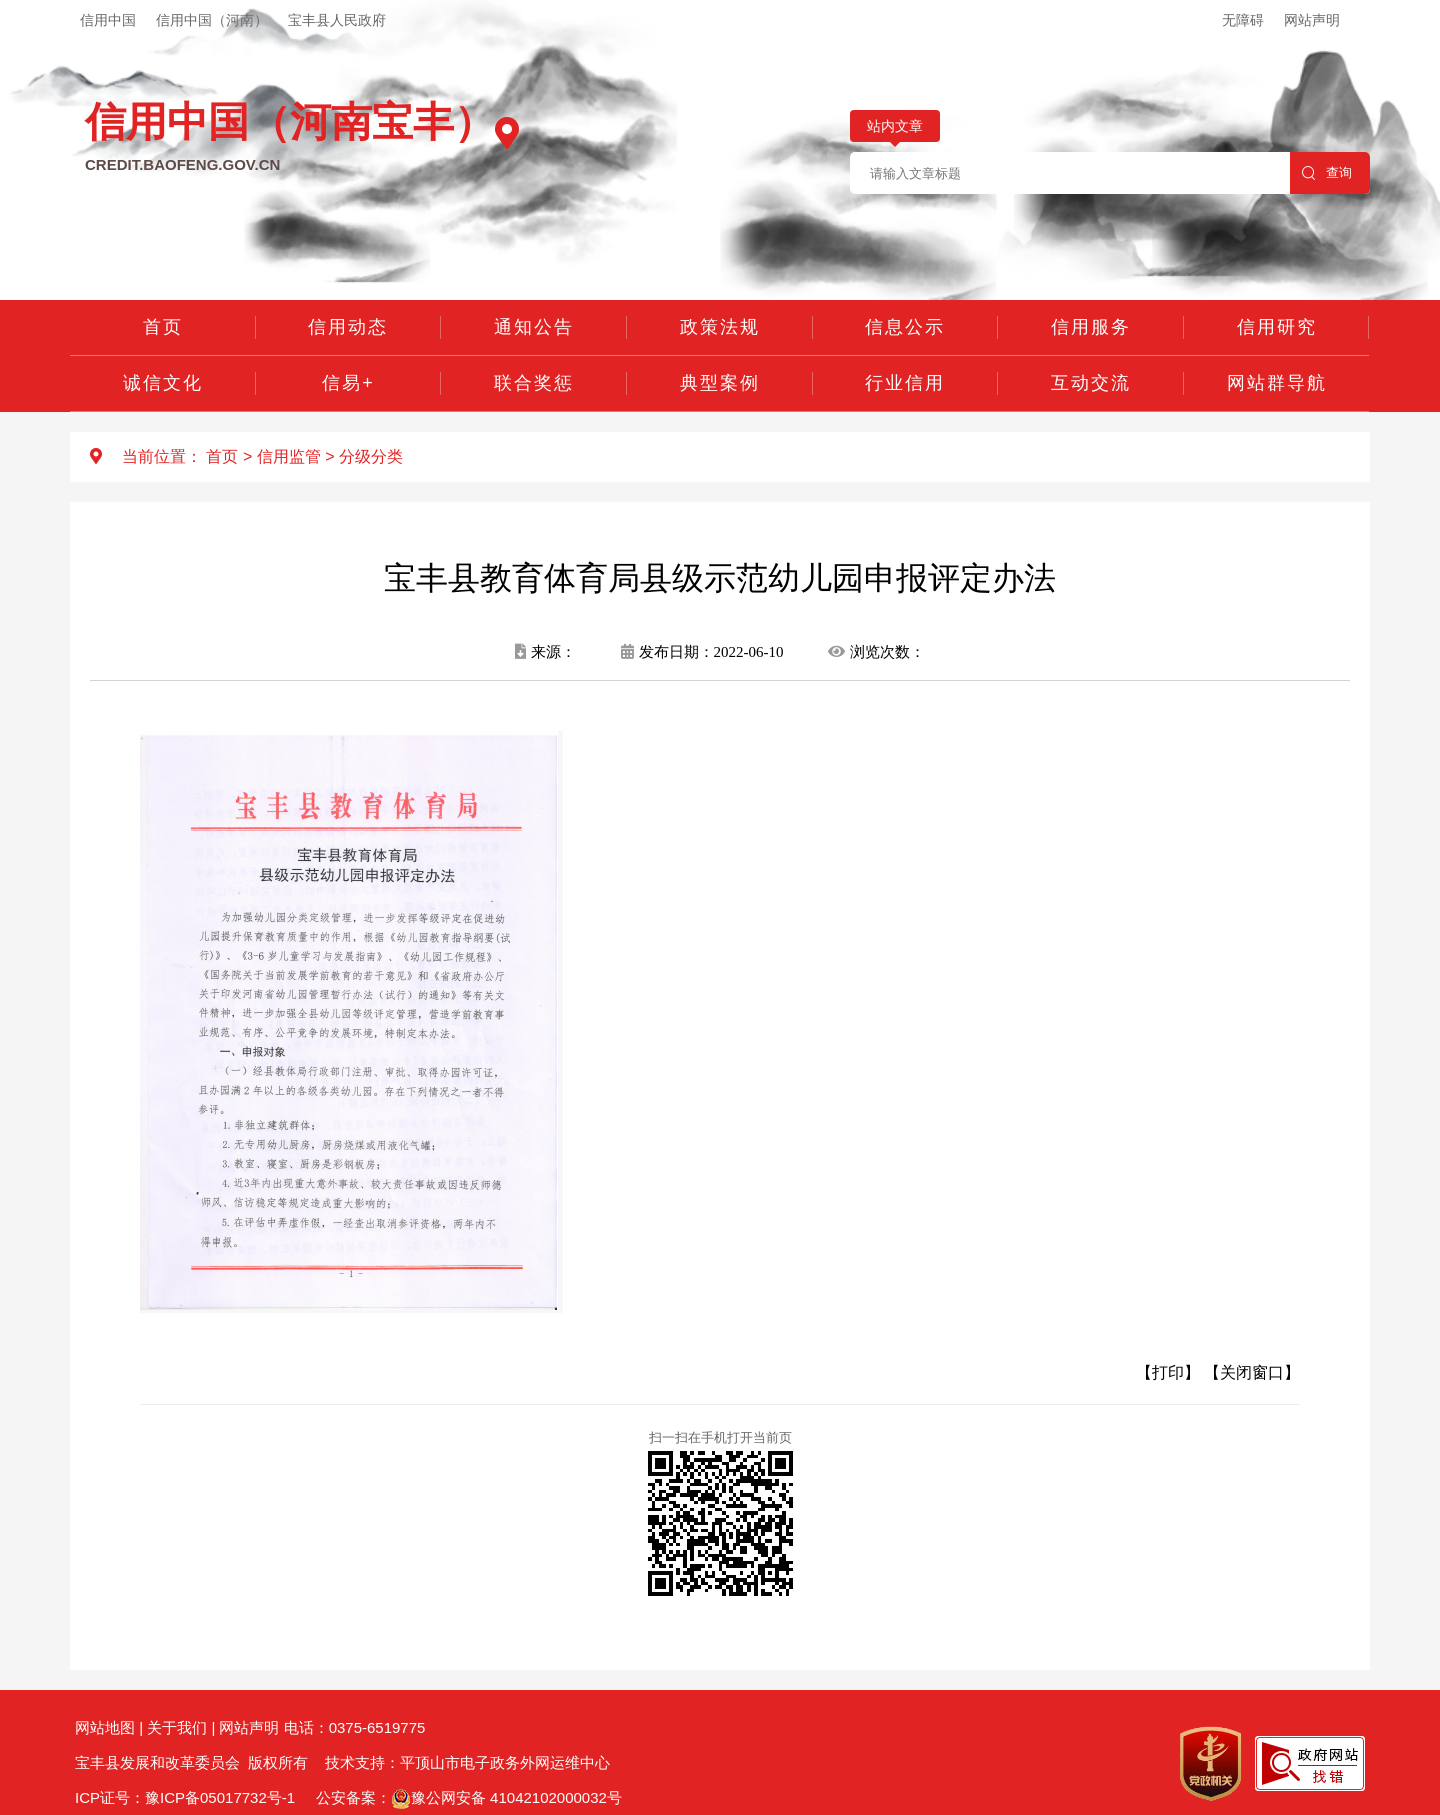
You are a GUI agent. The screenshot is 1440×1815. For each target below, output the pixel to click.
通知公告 (534, 327)
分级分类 (371, 456)
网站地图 (105, 1727)
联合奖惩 (534, 383)
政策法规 (720, 327)
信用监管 (289, 456)
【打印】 (1168, 1372)
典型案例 (720, 383)
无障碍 (1243, 20)
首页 (163, 327)
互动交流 (1091, 383)
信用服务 (1091, 327)
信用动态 (348, 327)
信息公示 (905, 327)
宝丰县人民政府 (337, 20)
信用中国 (108, 20)
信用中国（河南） (212, 20)
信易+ (348, 383)
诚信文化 (163, 383)
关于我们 (177, 1727)
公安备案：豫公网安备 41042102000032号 (469, 1797)
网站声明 (1312, 20)
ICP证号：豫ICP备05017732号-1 (185, 1797)
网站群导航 (1277, 383)
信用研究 (1277, 327)
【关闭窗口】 (1252, 1372)
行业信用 (905, 383)
